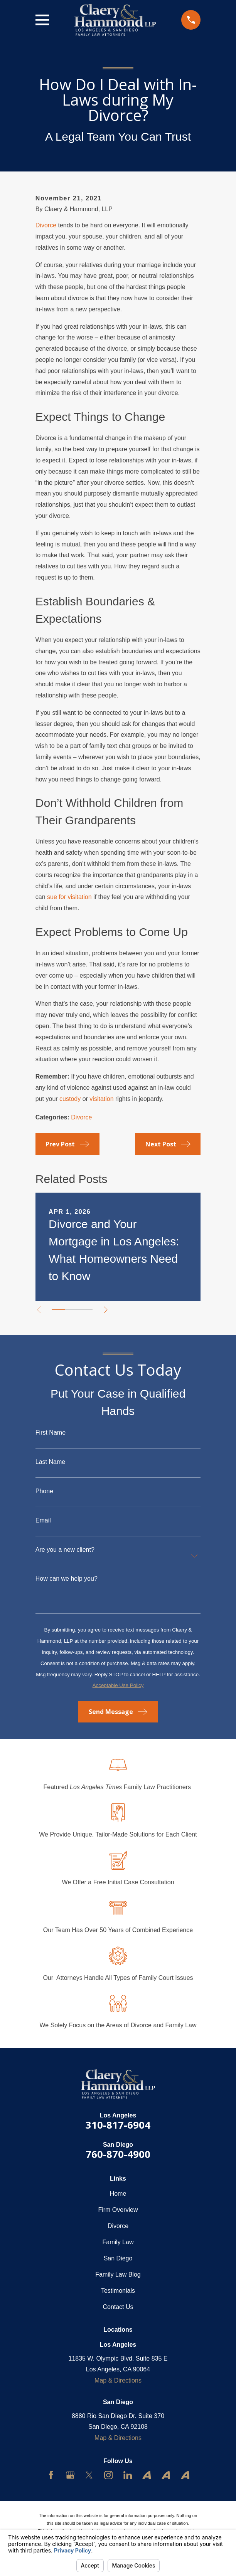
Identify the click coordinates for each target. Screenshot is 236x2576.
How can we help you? (66, 1579)
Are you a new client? (64, 1550)
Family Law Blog (117, 2274)
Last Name (50, 1462)
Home (118, 2193)
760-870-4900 (118, 2154)
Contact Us (118, 2307)
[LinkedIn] (127, 2475)
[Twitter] (89, 2475)
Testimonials (118, 2290)
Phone (44, 1491)
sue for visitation (69, 897)
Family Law (118, 2242)
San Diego (118, 2258)
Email (43, 1520)
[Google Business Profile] (70, 2475)
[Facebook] (51, 2475)
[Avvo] (146, 2475)
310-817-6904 (118, 2125)
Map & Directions (118, 2380)
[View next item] (106, 1309)
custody (70, 1099)
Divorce (45, 225)
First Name (50, 1433)
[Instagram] (108, 2475)
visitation (101, 1099)
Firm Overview (118, 2209)
